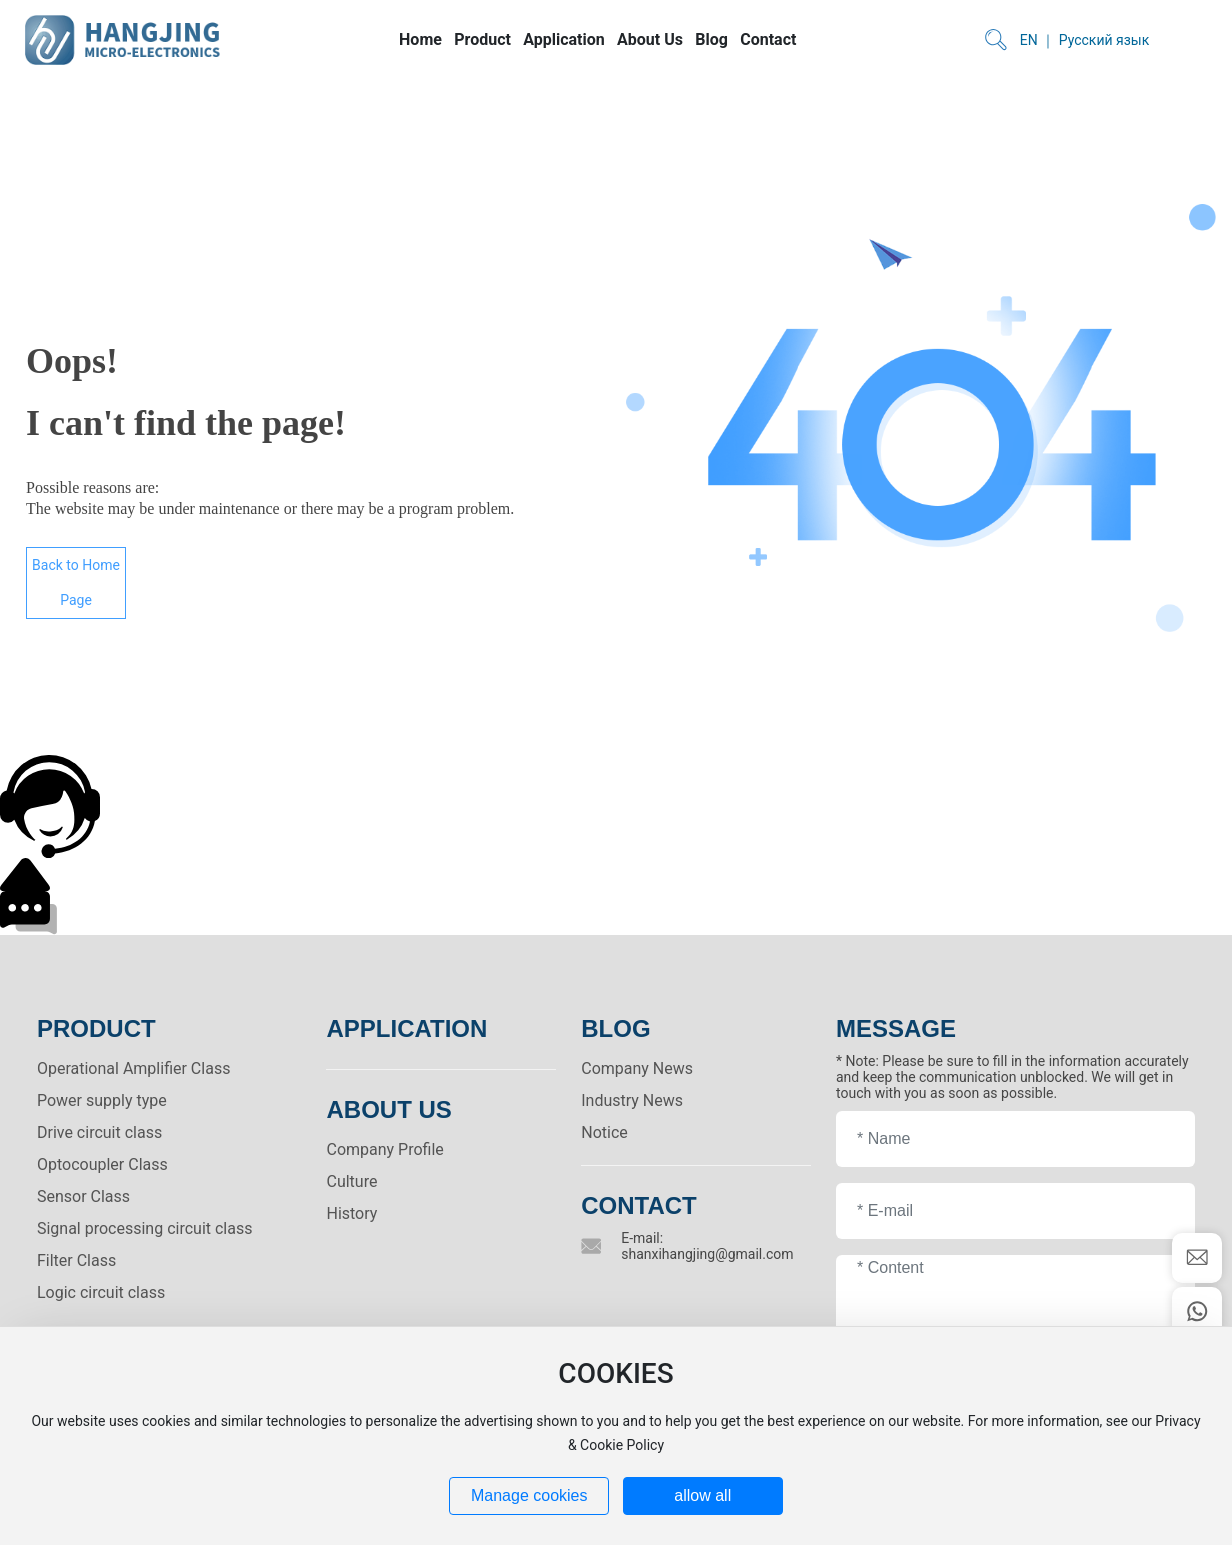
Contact (639, 1205)
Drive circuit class (99, 1132)
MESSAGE (896, 1028)
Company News (637, 1068)
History (351, 1213)
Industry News (632, 1100)
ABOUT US (388, 1109)
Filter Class (76, 1260)
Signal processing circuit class (145, 1228)
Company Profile (384, 1149)
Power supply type (102, 1100)
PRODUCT (96, 1028)
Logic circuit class (101, 1292)
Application (406, 1028)
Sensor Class (83, 1196)
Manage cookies (529, 1495)
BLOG (615, 1028)
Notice (604, 1132)
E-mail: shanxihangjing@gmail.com (707, 1246)
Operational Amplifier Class (133, 1068)
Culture (351, 1181)
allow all (702, 1495)
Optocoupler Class (102, 1164)
